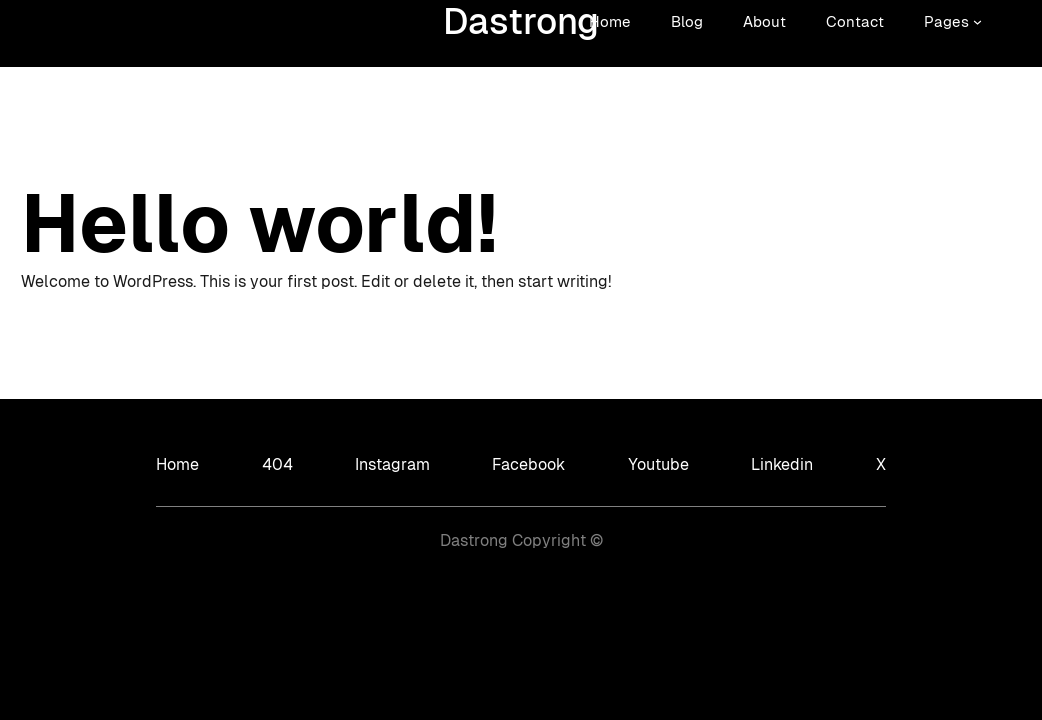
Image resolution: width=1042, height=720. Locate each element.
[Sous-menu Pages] (977, 21)
